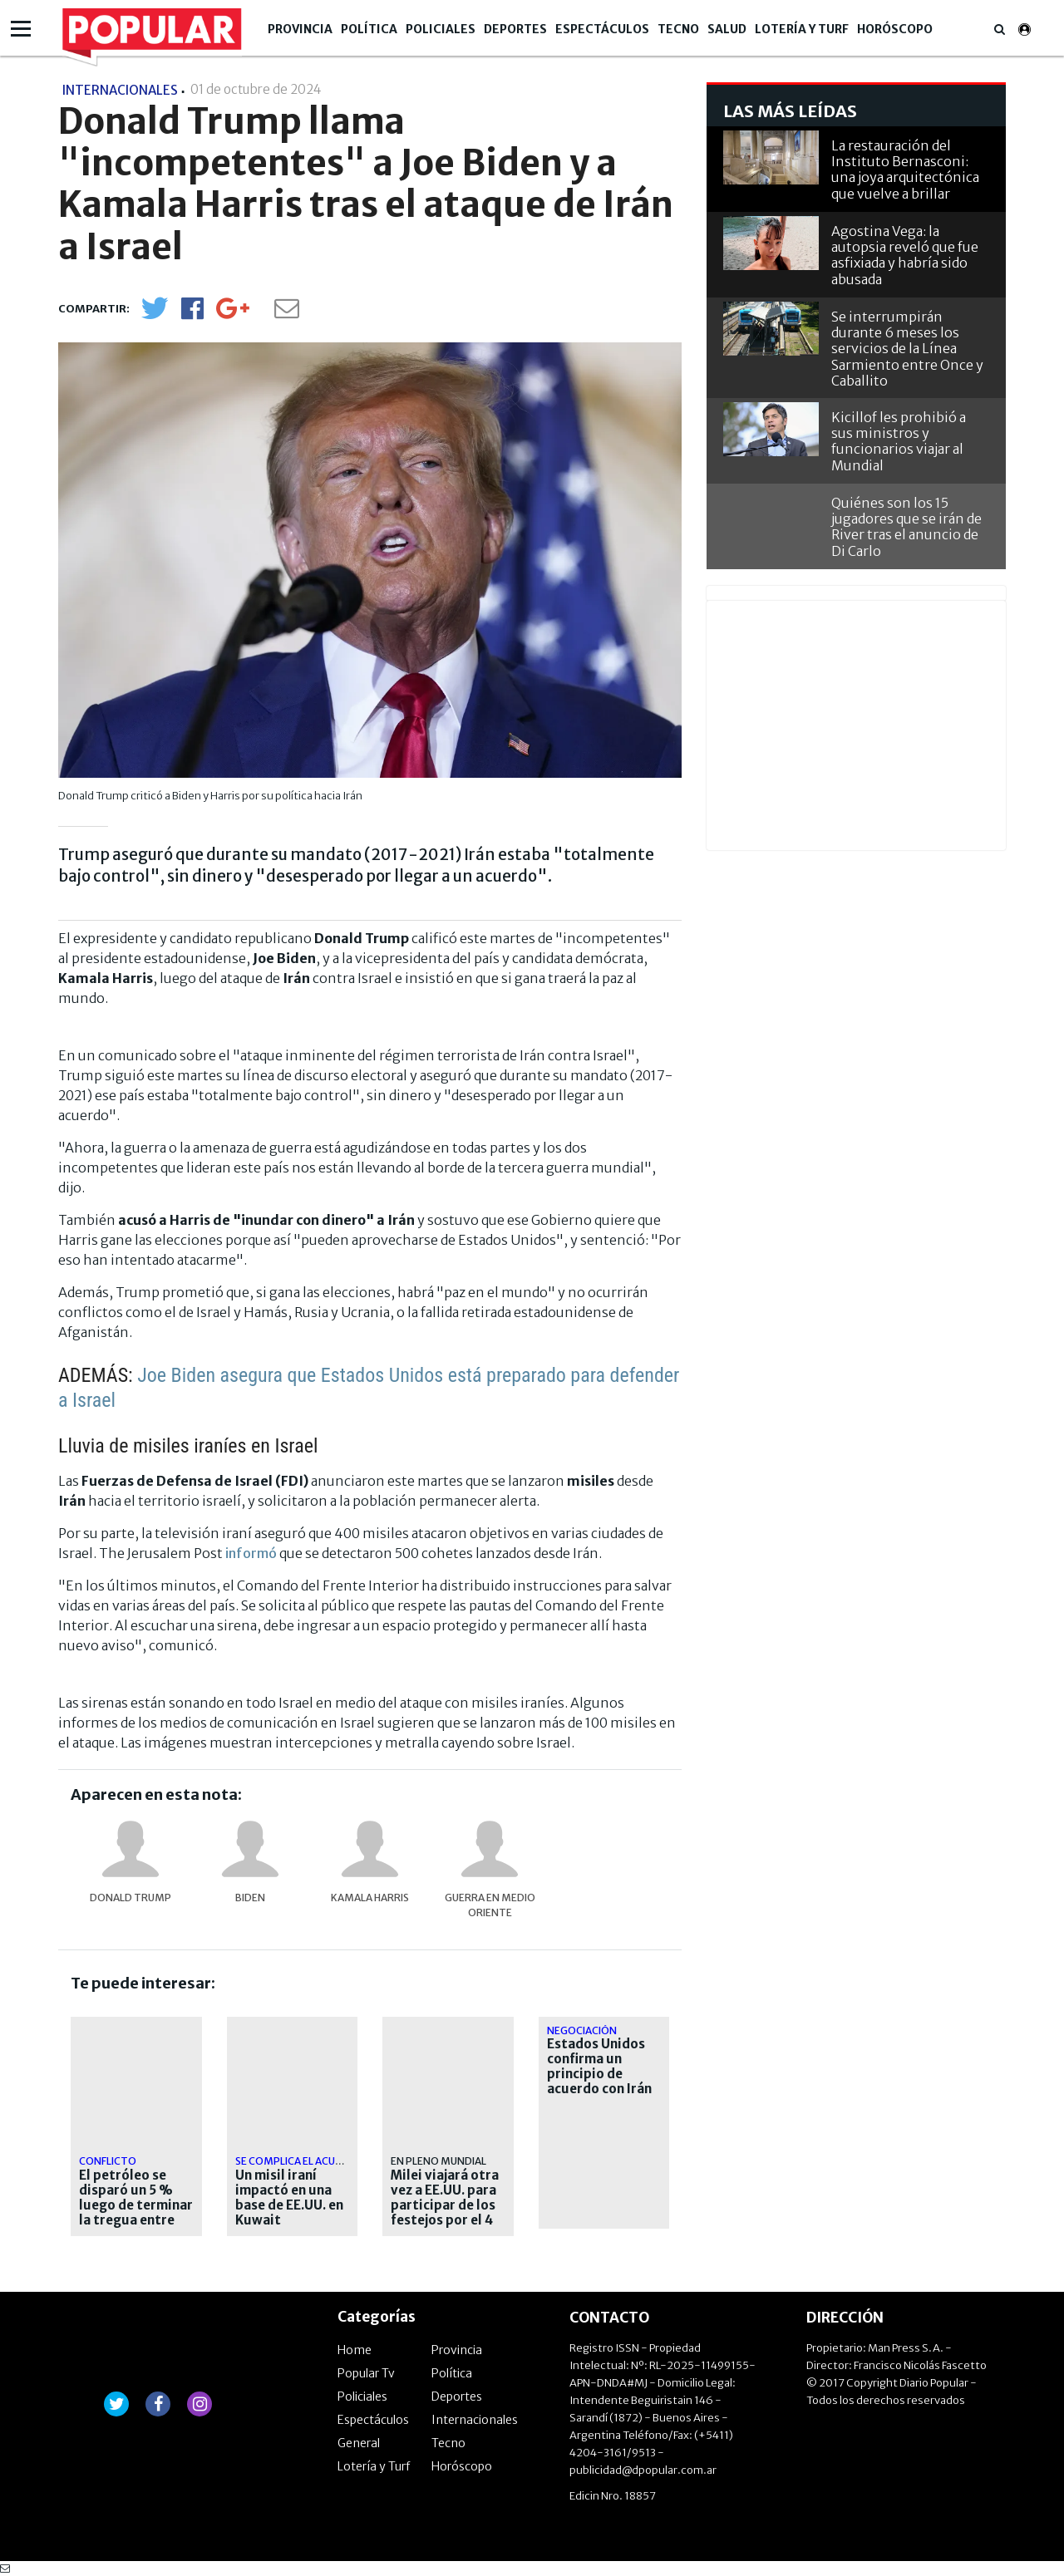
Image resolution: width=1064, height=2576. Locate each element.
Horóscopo (895, 29)
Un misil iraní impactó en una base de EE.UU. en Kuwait (289, 2198)
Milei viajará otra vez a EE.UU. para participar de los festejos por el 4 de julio (445, 2205)
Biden (250, 1897)
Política (369, 29)
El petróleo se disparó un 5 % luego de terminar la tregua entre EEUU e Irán (136, 2205)
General (358, 2443)
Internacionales (474, 2419)
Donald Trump (130, 1897)
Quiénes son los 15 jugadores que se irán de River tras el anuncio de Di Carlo (906, 526)
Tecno (678, 29)
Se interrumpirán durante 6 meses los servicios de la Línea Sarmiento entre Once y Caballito (907, 348)
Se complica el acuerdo (299, 2161)
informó (251, 1553)
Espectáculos (602, 29)
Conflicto (107, 2161)
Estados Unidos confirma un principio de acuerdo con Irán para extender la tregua (599, 2081)
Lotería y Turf (802, 29)
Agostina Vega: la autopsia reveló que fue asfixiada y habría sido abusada (904, 255)
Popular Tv (366, 2373)
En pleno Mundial (438, 2161)
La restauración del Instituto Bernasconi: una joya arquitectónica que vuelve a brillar (905, 169)
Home (354, 2349)
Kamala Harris (370, 1897)
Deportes (515, 29)
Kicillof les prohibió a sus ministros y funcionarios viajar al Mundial (898, 441)
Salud (726, 29)
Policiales (440, 29)
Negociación (582, 2030)
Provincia (300, 29)
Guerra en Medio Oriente (490, 1905)
